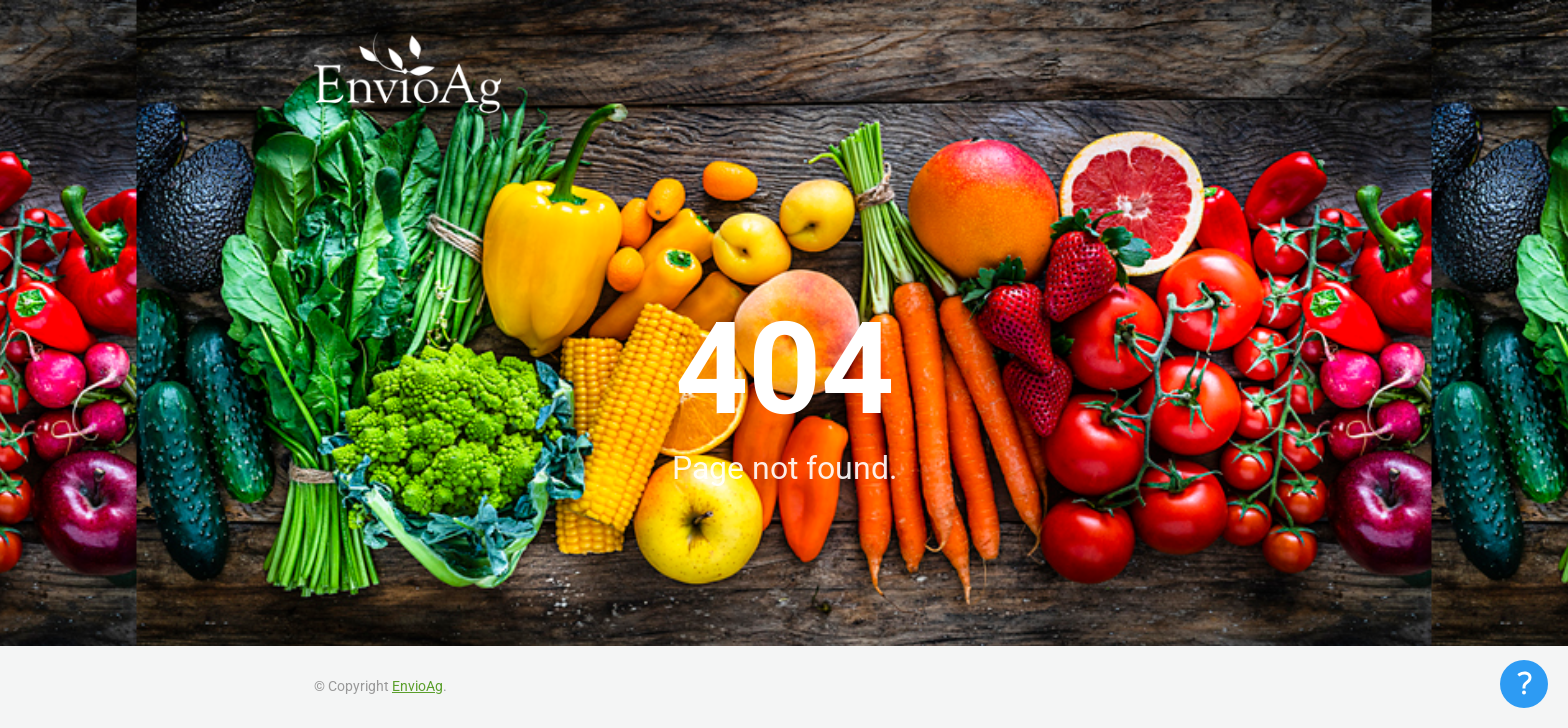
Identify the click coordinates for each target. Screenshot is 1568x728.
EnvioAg (417, 686)
